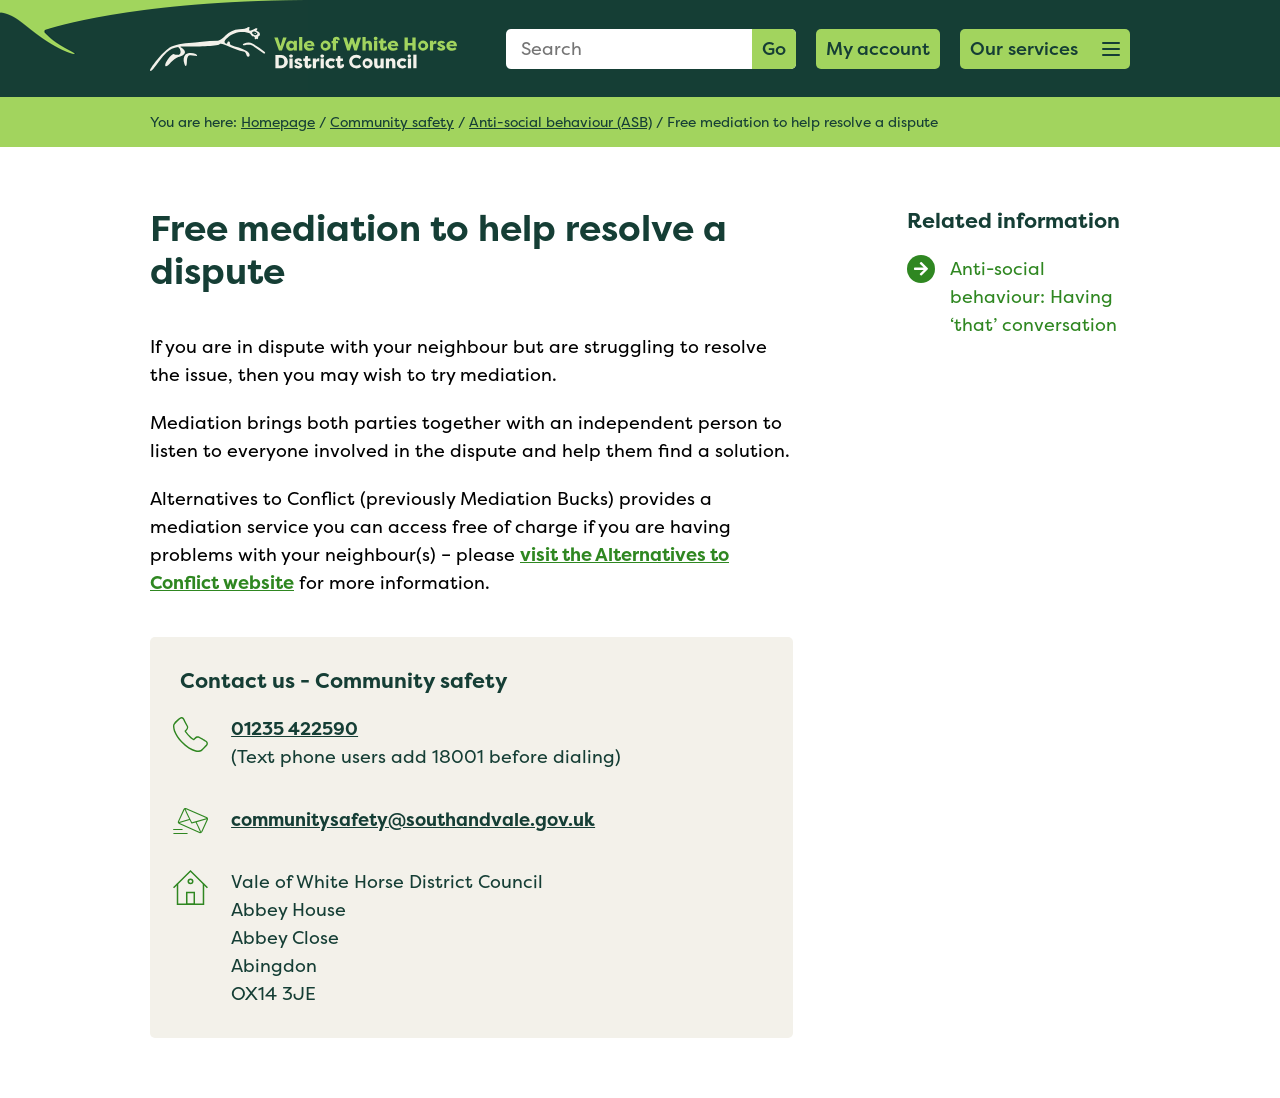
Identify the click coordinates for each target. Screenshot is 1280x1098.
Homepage (278, 121)
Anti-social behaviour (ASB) (560, 121)
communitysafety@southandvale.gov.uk (413, 819)
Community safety (392, 121)
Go (774, 48)
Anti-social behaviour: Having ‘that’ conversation (1033, 296)
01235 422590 (294, 728)
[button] (1045, 49)
